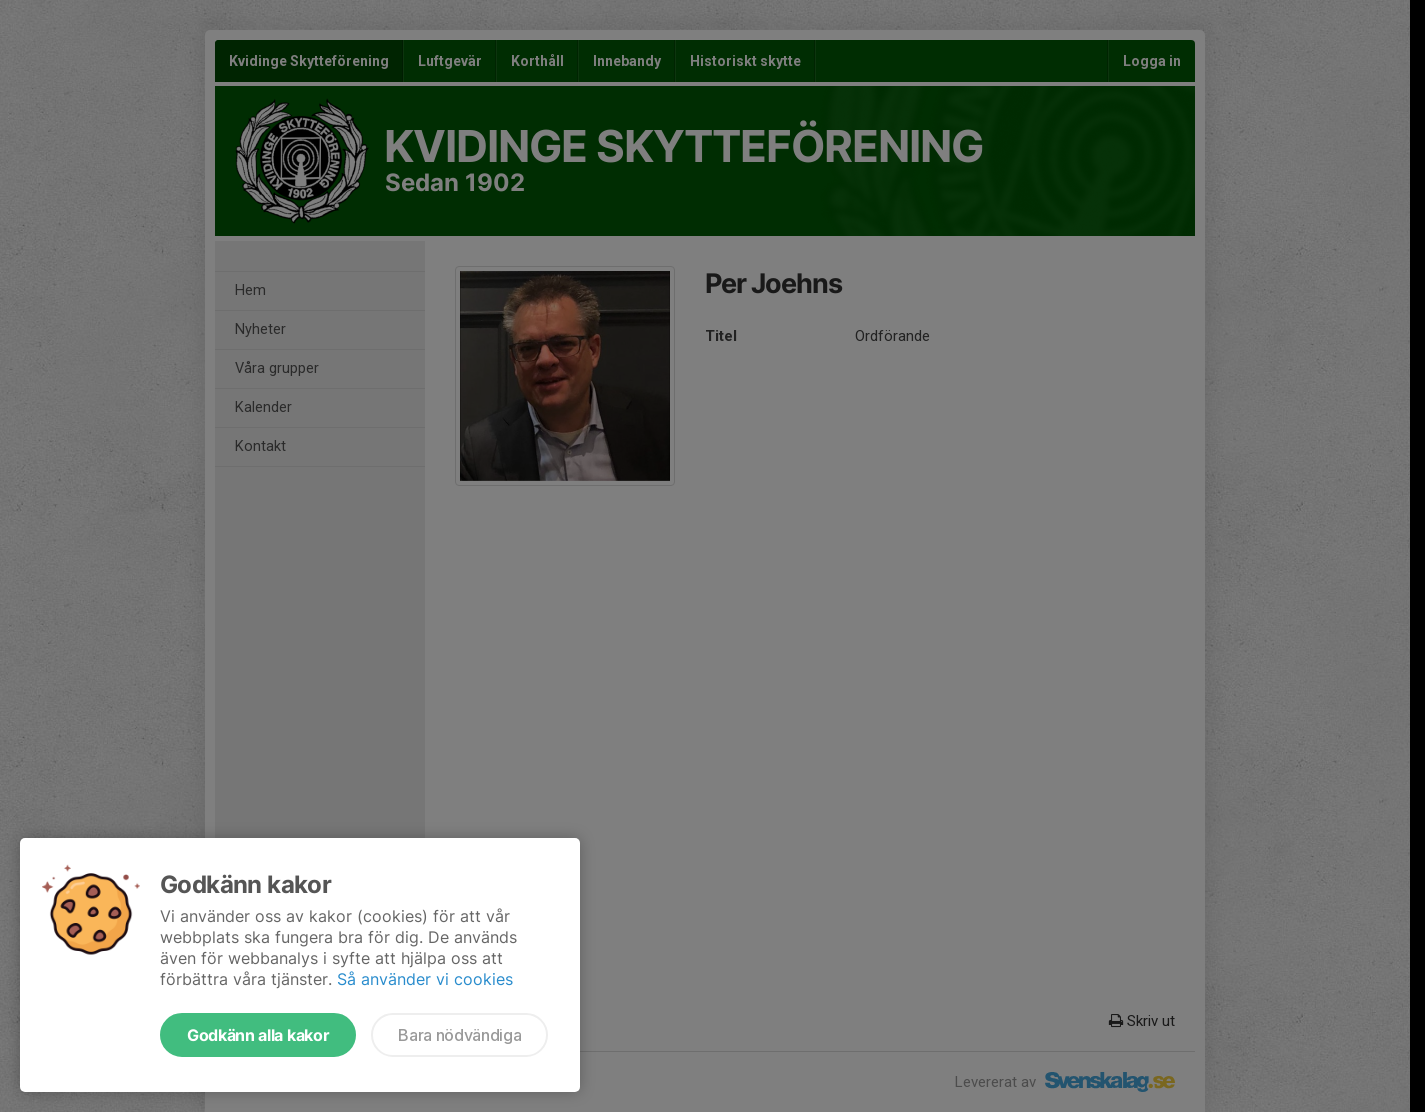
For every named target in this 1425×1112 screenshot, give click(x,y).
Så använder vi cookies (425, 979)
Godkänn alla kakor (258, 1035)
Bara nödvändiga (459, 1035)
